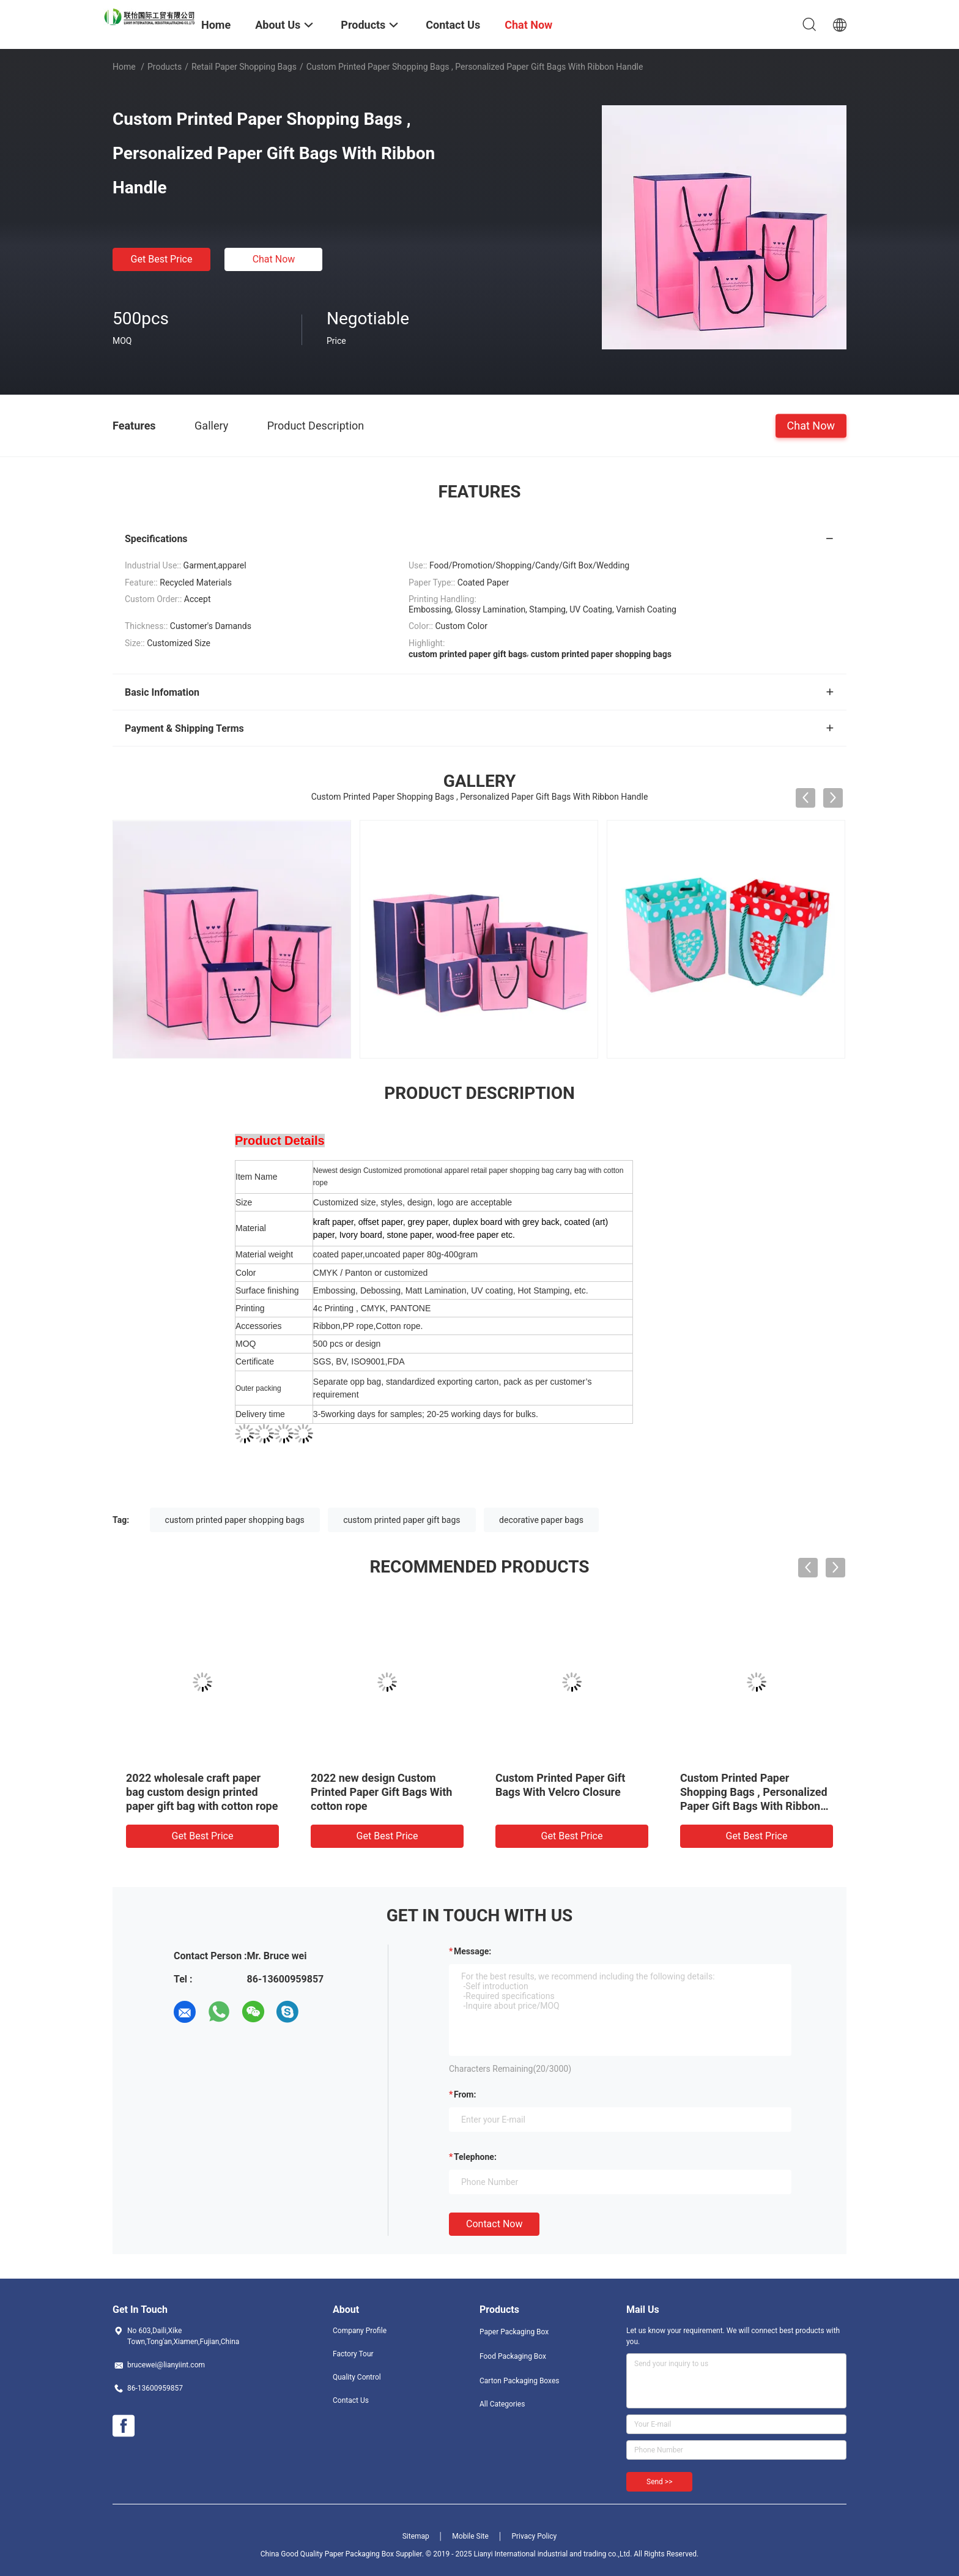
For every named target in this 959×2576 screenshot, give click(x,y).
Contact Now (494, 2224)
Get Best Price (162, 259)
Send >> (659, 2481)
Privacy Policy (534, 2536)
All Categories (502, 2404)
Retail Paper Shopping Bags (244, 67)
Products (164, 67)
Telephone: (475, 2157)
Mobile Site (470, 2536)
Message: (472, 1951)
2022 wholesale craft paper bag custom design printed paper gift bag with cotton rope (202, 1791)
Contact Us (351, 2400)
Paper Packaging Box (514, 2332)
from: (465, 2094)
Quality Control (357, 2377)
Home (124, 67)
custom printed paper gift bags (401, 1520)
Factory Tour (353, 2354)
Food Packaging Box (513, 2356)
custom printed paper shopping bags (235, 1520)
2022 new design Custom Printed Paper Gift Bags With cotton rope (381, 1791)
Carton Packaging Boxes (519, 2381)
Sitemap (415, 2536)
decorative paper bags (541, 1520)
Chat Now (274, 259)
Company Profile (360, 2330)
